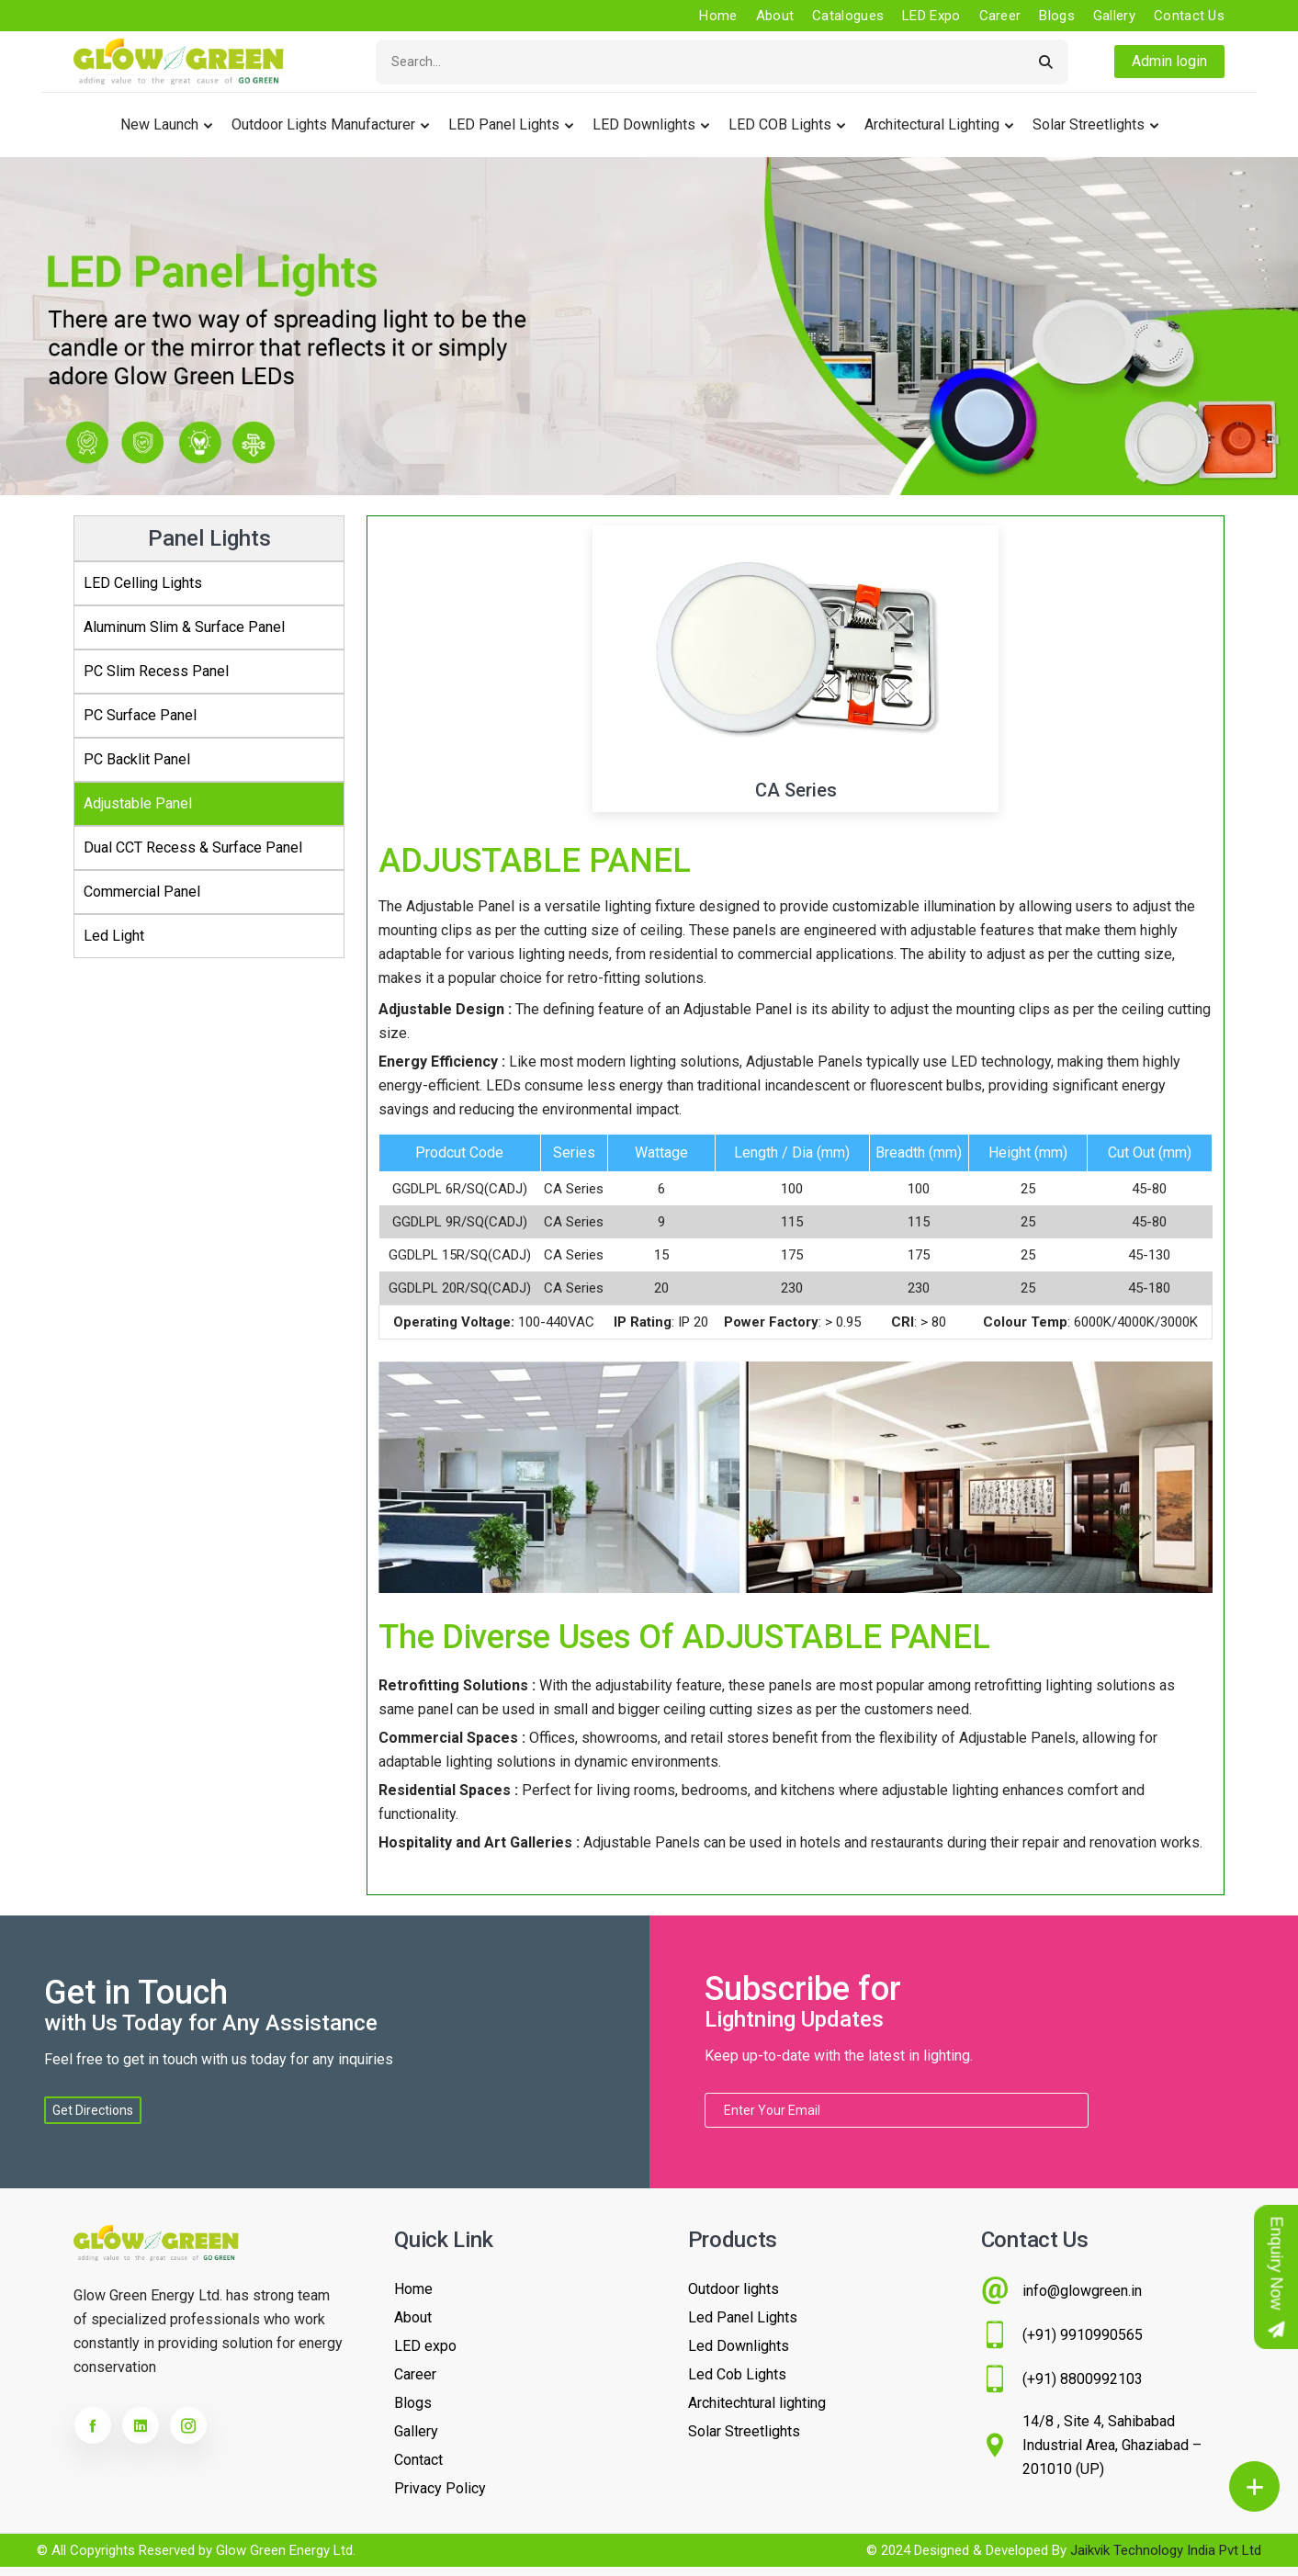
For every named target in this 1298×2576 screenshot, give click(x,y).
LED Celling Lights (143, 583)
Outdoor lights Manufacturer (323, 124)
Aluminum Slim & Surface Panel (184, 627)
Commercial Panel (142, 891)
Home (718, 15)
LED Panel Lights (503, 124)
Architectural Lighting (931, 124)
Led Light (114, 935)
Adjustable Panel (138, 803)
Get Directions (92, 2110)
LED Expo (931, 15)
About (775, 15)
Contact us (1189, 15)
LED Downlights (644, 124)
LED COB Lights (779, 124)
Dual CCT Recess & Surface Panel (193, 847)
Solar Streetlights (1089, 124)
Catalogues (848, 15)
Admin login (1169, 61)
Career (1000, 15)
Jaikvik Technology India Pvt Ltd (1165, 2550)
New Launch (159, 124)
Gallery (1114, 15)
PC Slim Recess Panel (156, 671)
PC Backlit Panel (137, 759)
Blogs (1057, 15)
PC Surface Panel (140, 715)
